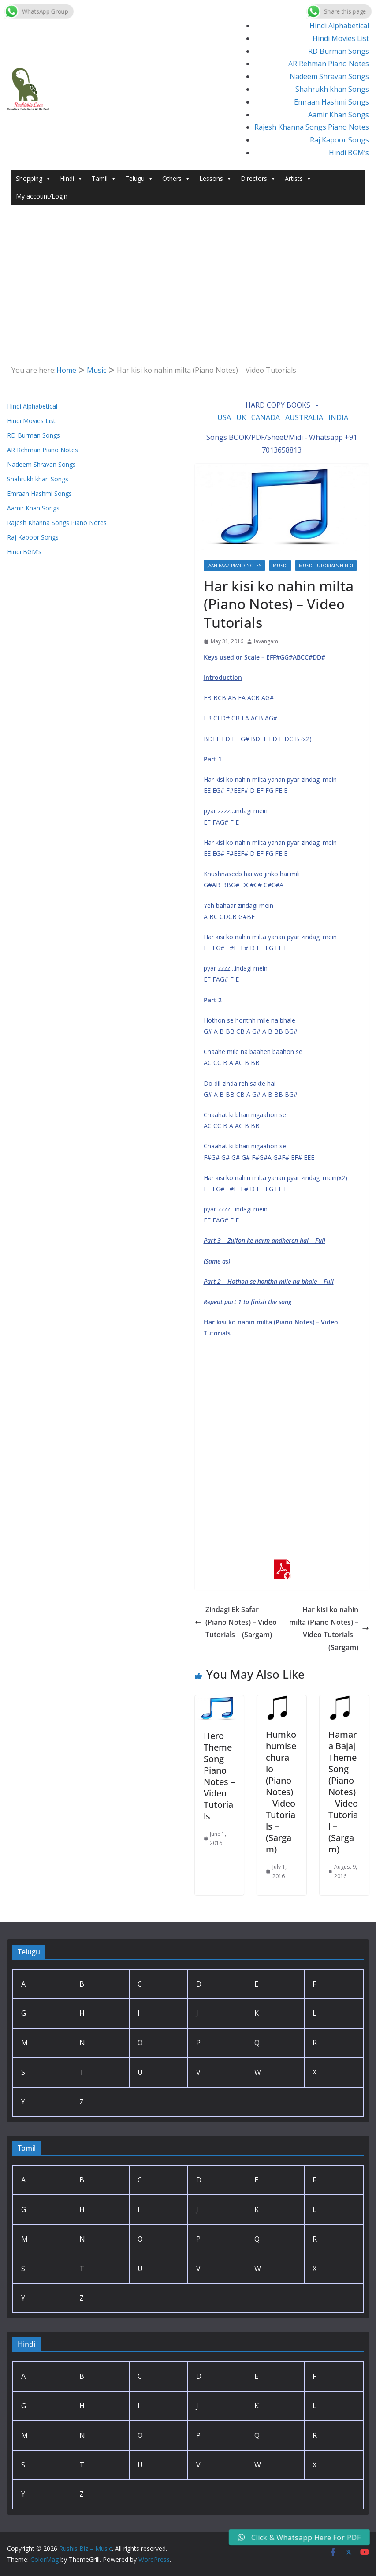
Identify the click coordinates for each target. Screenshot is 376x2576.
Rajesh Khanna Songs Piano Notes (311, 127)
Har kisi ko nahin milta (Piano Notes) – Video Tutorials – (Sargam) (329, 1628)
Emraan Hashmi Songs (331, 102)
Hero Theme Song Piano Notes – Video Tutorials (219, 1776)
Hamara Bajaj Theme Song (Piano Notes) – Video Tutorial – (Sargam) (343, 1792)
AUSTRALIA (304, 417)
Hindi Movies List (341, 38)
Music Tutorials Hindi (326, 565)
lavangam (266, 641)
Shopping (33, 178)
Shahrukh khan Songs (332, 89)
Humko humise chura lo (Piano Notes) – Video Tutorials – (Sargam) (281, 1792)
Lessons (215, 178)
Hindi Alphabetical (339, 25)
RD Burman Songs (338, 51)
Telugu (139, 178)
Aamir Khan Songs (338, 115)
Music (280, 565)
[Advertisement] (188, 298)
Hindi (71, 178)
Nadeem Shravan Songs (329, 76)
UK (241, 417)
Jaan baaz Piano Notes (234, 565)
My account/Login (41, 196)
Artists (298, 178)
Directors (258, 178)
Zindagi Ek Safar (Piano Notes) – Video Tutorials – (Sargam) (236, 1622)
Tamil (104, 178)
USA (224, 417)
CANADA (265, 417)
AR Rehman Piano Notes (328, 63)
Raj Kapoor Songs (339, 140)
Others (176, 178)
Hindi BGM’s (349, 152)
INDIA (338, 417)
